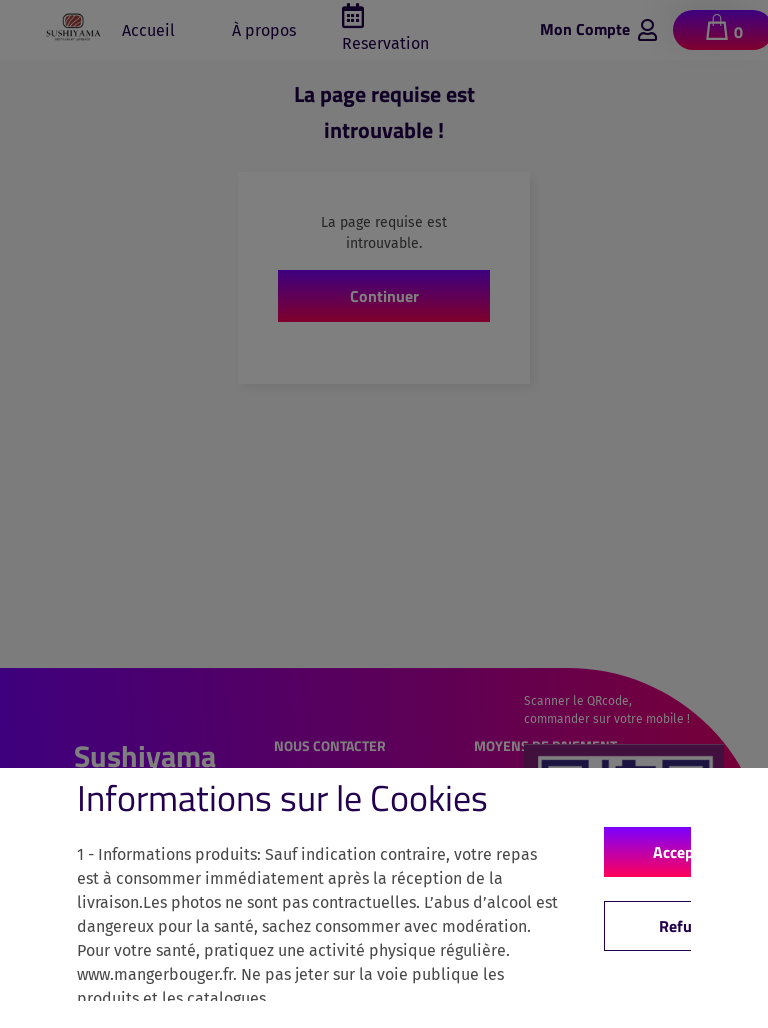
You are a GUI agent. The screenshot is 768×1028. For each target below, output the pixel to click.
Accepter (683, 852)
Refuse (683, 926)
